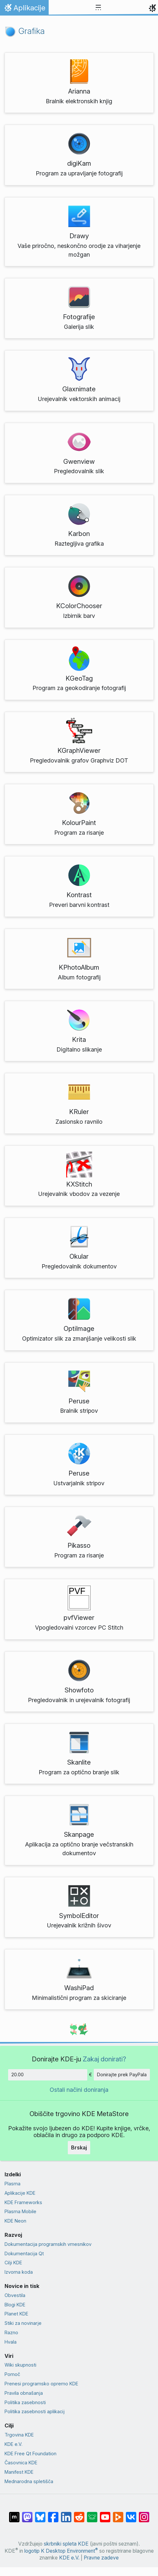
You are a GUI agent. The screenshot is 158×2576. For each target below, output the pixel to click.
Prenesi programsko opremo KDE (41, 2383)
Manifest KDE (19, 2472)
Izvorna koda (19, 2272)
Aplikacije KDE (20, 2193)
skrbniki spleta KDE (66, 2544)
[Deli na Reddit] (79, 2514)
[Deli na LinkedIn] (66, 2514)
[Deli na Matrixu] (14, 2514)
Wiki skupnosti (20, 2365)
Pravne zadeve (101, 2558)
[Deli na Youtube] (105, 2514)
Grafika (25, 31)
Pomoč (12, 2374)
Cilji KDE (13, 2262)
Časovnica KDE (21, 2462)
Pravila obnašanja (24, 2393)
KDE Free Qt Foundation (30, 2453)
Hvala (11, 2342)
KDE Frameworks (23, 2202)
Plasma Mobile (20, 2211)
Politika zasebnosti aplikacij (35, 2411)
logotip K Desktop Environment (61, 2551)
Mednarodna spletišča (29, 2481)
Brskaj (79, 2147)
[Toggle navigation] (98, 8)
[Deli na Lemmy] (92, 2514)
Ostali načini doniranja (79, 2089)
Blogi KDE (15, 2304)
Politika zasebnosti (25, 2402)
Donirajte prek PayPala (122, 2074)
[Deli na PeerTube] (118, 2514)
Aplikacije (24, 9)
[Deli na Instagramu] (144, 2514)
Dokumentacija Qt (24, 2253)
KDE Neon (15, 2221)
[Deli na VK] (131, 2514)
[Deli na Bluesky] (40, 2514)
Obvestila (15, 2295)
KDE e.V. (13, 2444)
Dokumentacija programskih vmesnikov (48, 2244)
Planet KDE (16, 2313)
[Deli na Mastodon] (27, 2514)
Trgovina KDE (19, 2434)
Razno (11, 2332)
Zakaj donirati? (104, 2059)
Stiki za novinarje (23, 2323)
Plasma (12, 2183)
